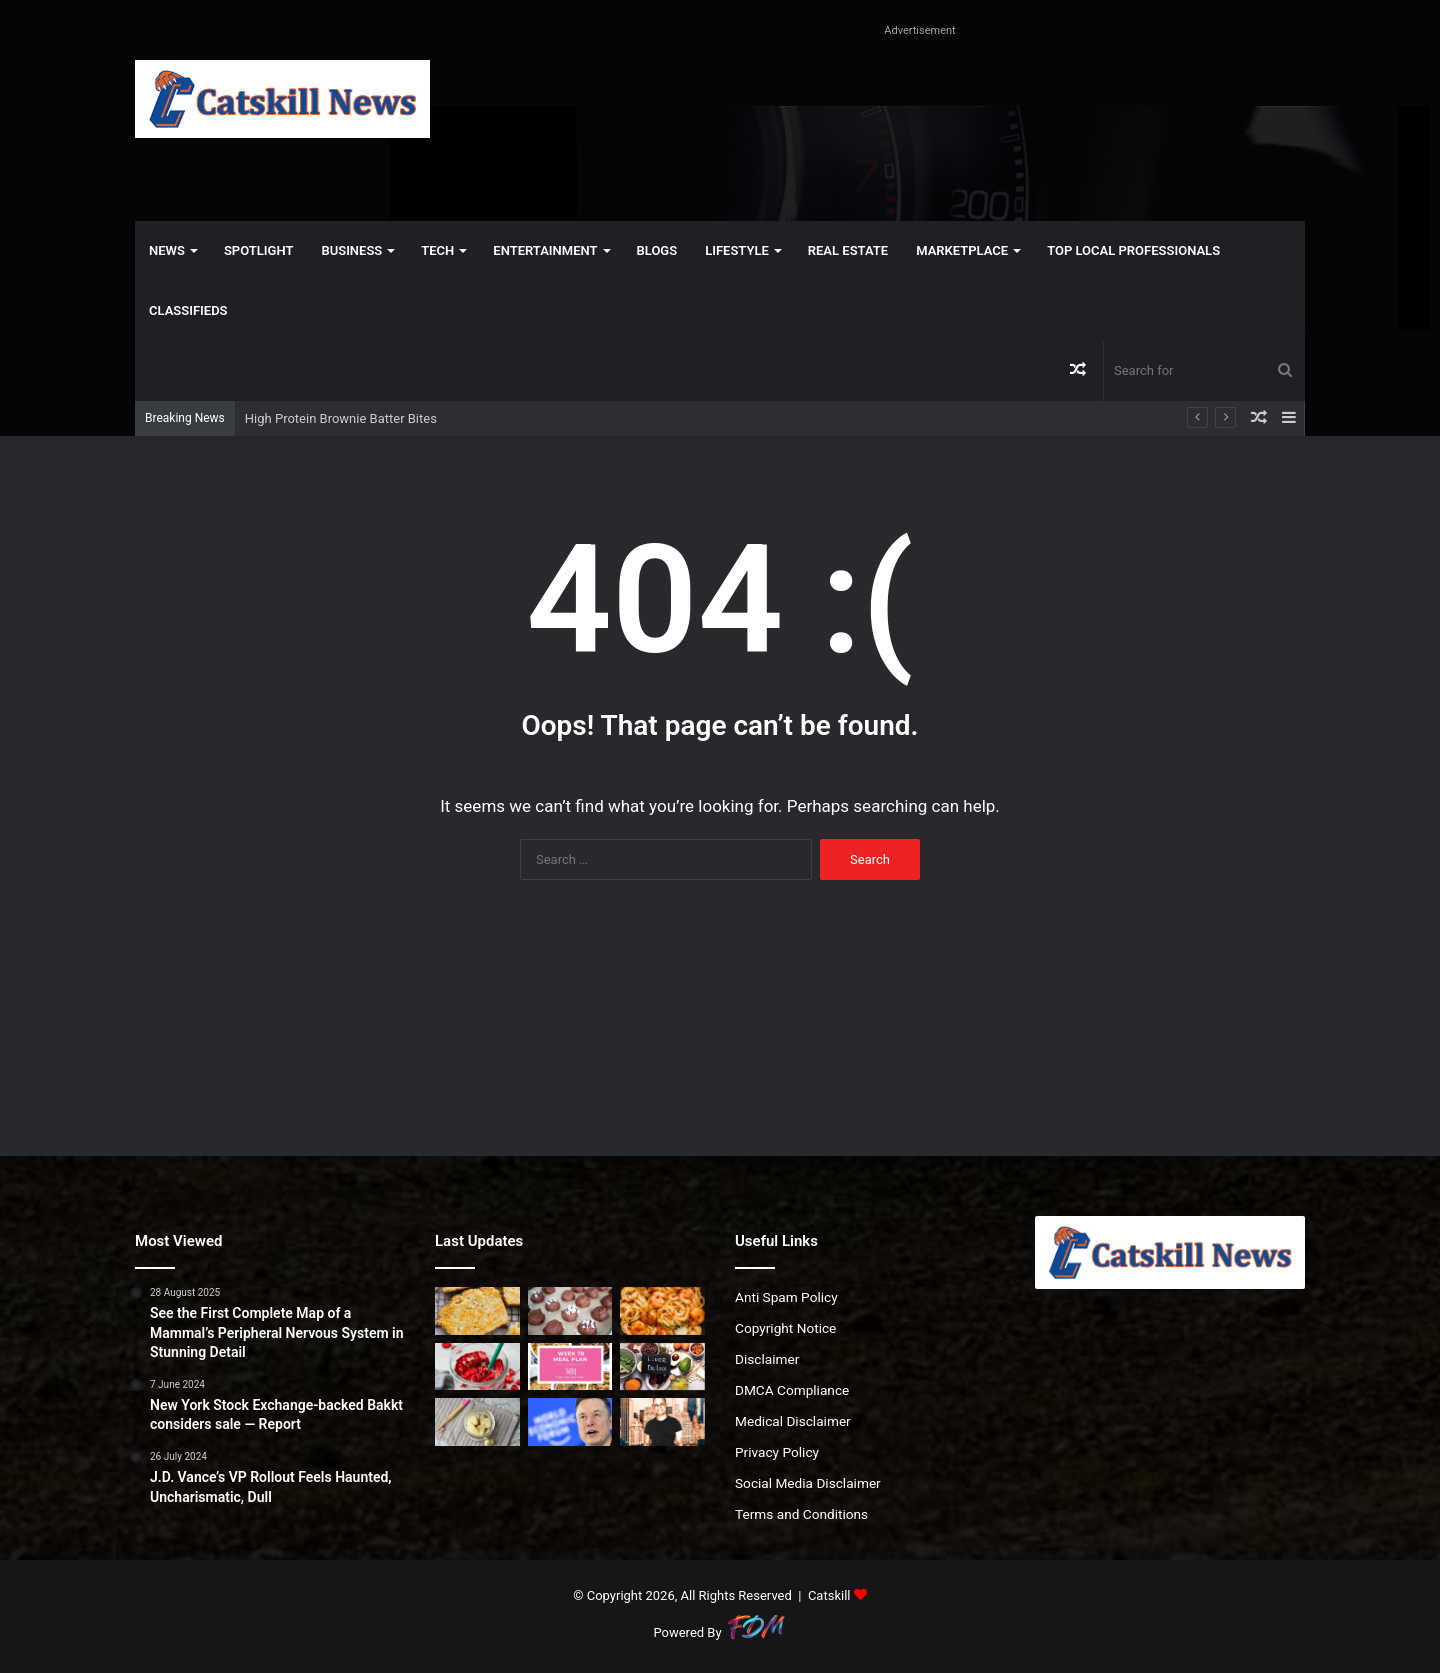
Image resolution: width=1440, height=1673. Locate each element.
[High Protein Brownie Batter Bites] (570, 1311)
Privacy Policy (777, 1452)
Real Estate (848, 250)
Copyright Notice (785, 1328)
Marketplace (962, 250)
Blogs (657, 250)
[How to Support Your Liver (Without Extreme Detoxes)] (662, 1367)
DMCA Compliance (792, 1390)
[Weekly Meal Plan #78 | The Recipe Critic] (570, 1367)
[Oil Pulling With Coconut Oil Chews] (477, 1422)
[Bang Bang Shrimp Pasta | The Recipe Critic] (662, 1311)
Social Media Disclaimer (808, 1483)
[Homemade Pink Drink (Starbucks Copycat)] (477, 1367)
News (167, 250)
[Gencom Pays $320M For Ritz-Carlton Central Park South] (662, 1422)
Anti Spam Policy (786, 1297)
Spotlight (259, 250)
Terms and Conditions (801, 1514)
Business (351, 250)
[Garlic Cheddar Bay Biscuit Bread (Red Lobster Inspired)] (477, 1311)
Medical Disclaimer (793, 1421)
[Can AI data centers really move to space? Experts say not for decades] (570, 1422)
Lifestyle (737, 250)
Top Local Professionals (1133, 250)
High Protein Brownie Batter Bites (341, 418)
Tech (437, 250)
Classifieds (188, 310)
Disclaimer (767, 1359)
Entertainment (545, 250)
